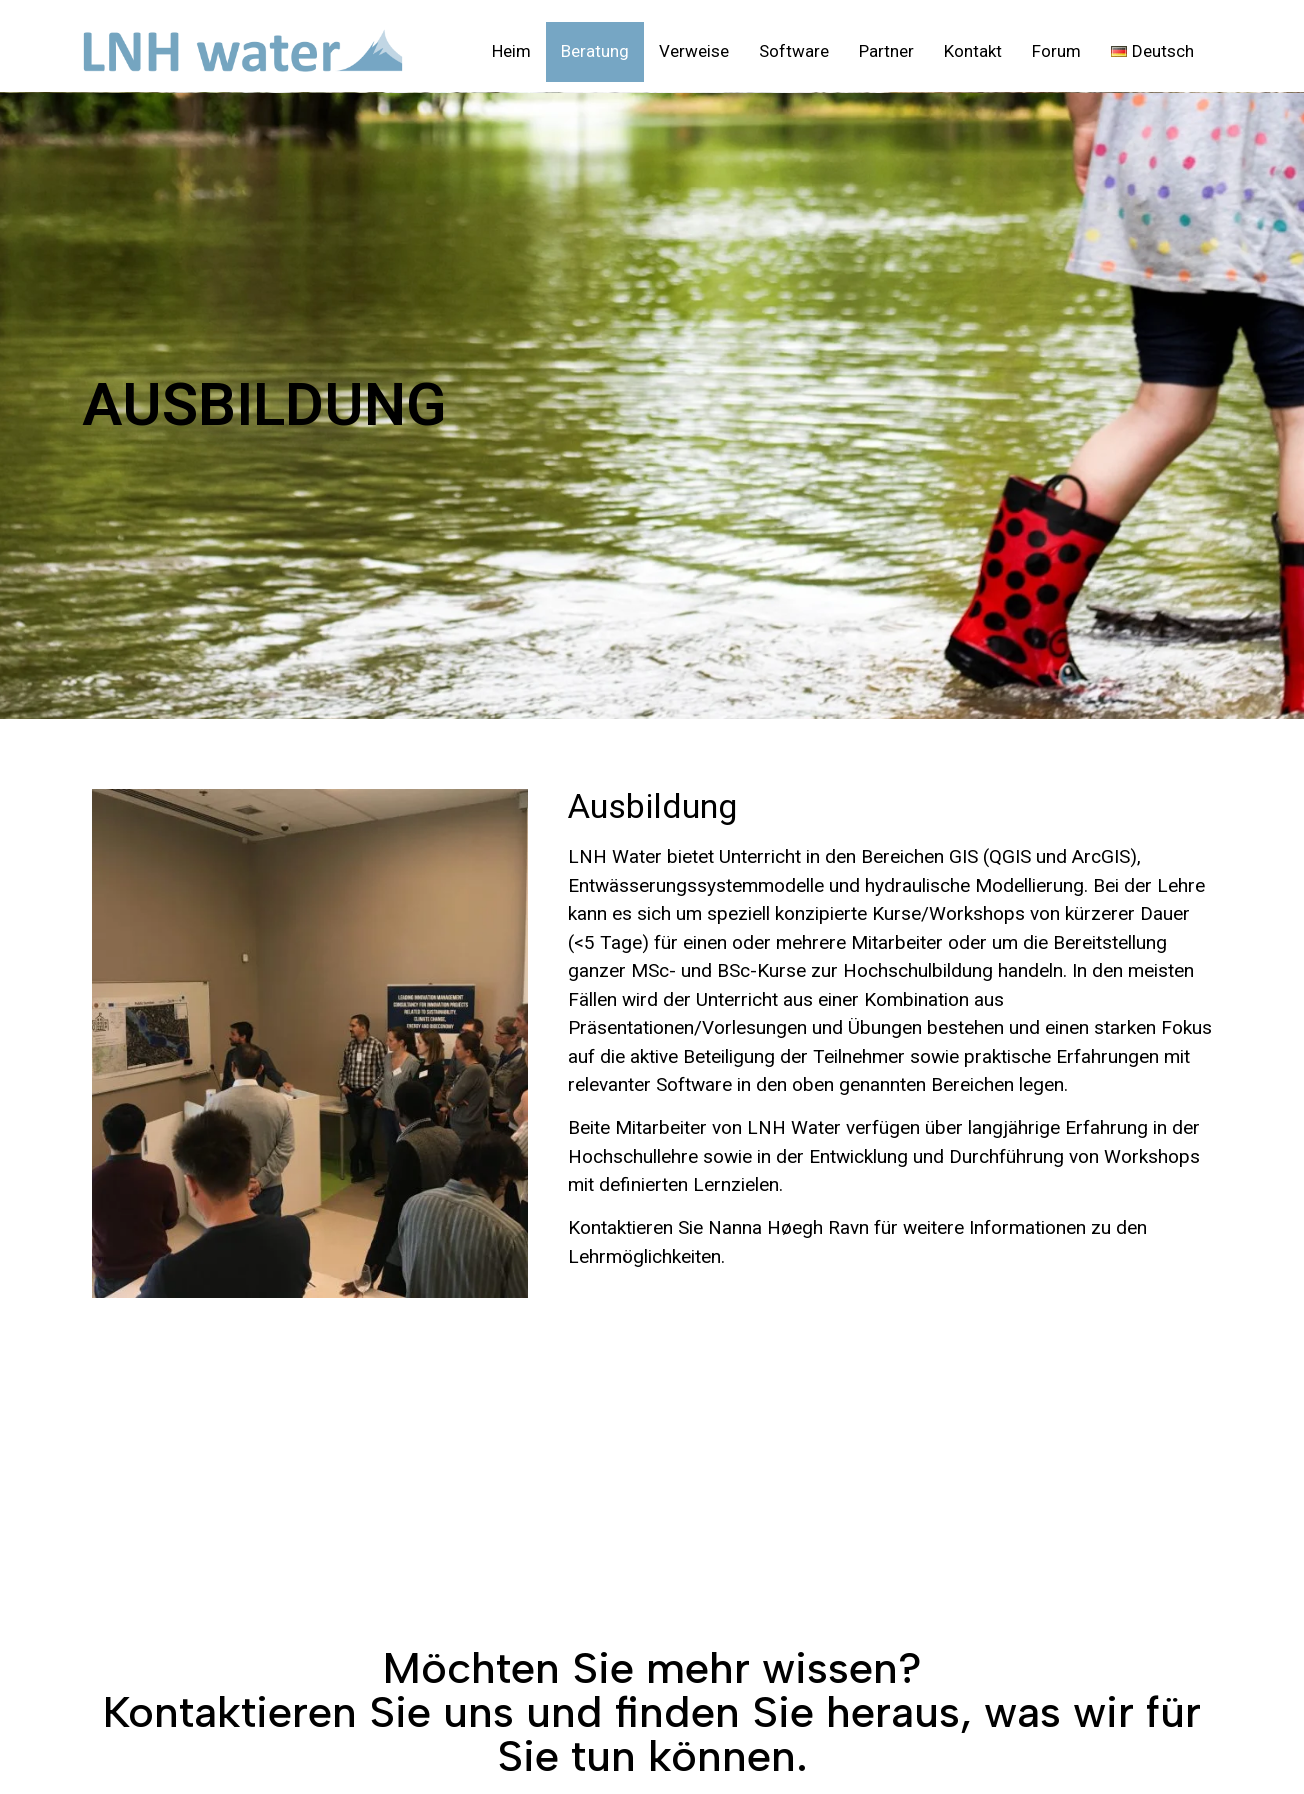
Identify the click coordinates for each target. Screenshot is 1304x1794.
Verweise (694, 51)
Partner (886, 51)
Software (794, 51)
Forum (1056, 51)
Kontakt (973, 51)
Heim (511, 51)
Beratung (595, 51)
